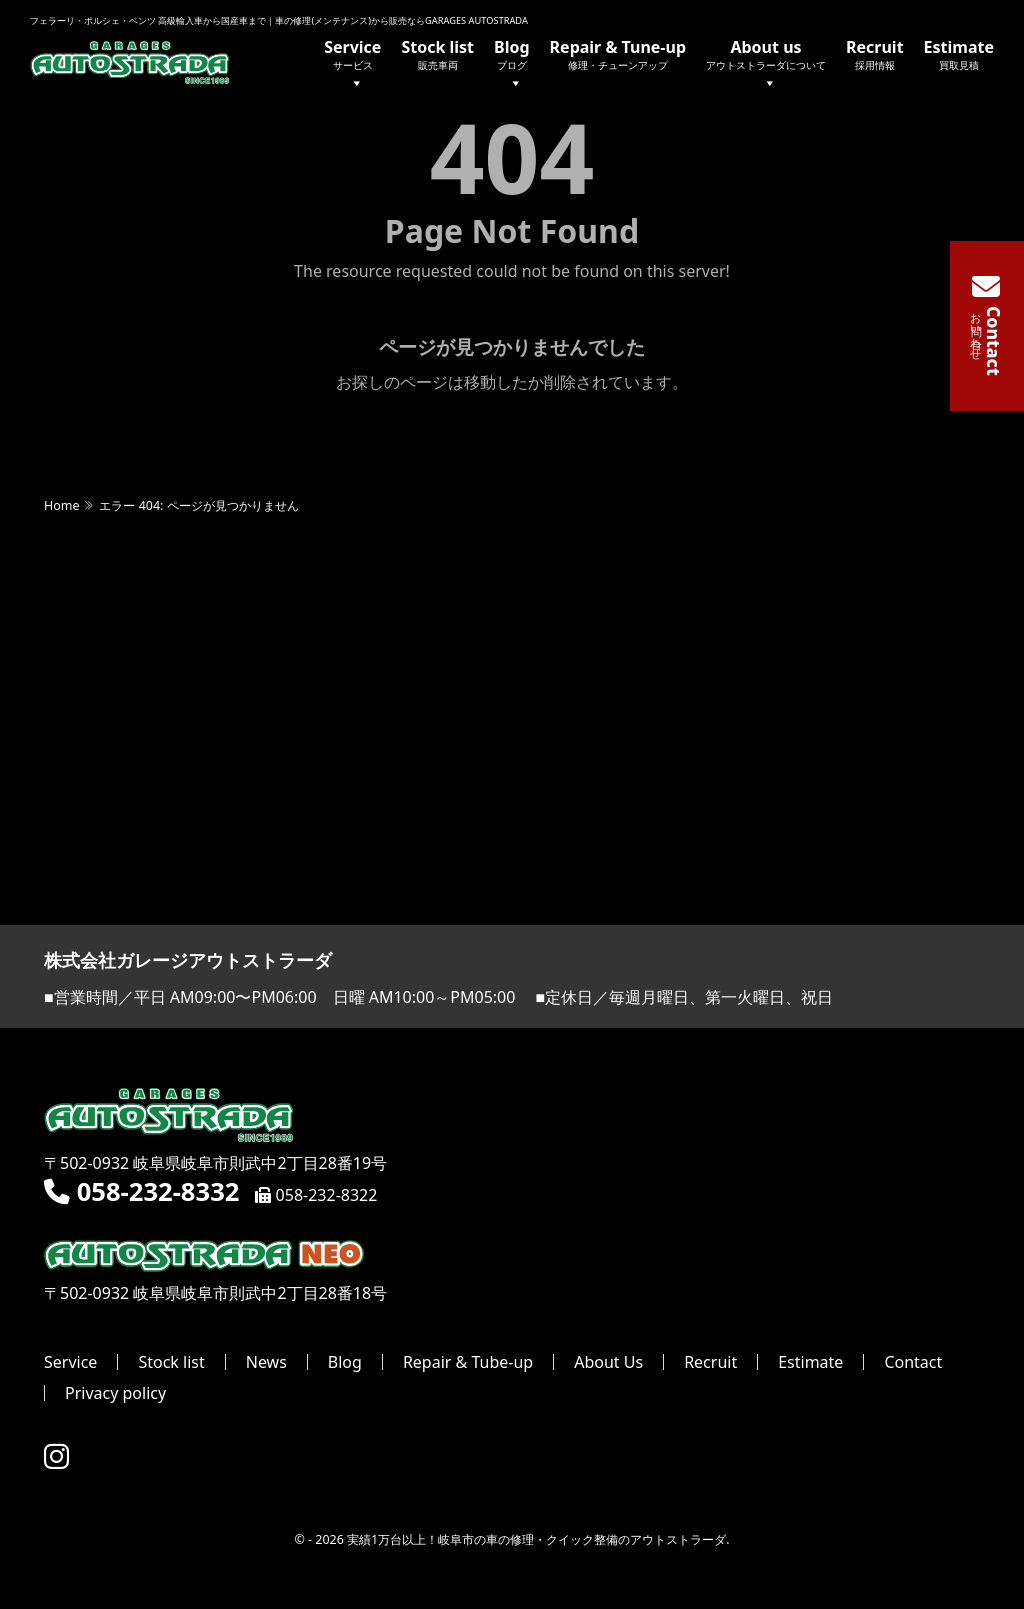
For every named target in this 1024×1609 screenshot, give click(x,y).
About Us (608, 1363)
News (266, 1363)
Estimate (959, 54)
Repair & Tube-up (468, 1363)
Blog (512, 65)
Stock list (437, 54)
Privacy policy (115, 1394)
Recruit (875, 54)
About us (766, 65)
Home (61, 506)
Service (352, 65)
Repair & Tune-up (618, 54)
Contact (913, 1363)
